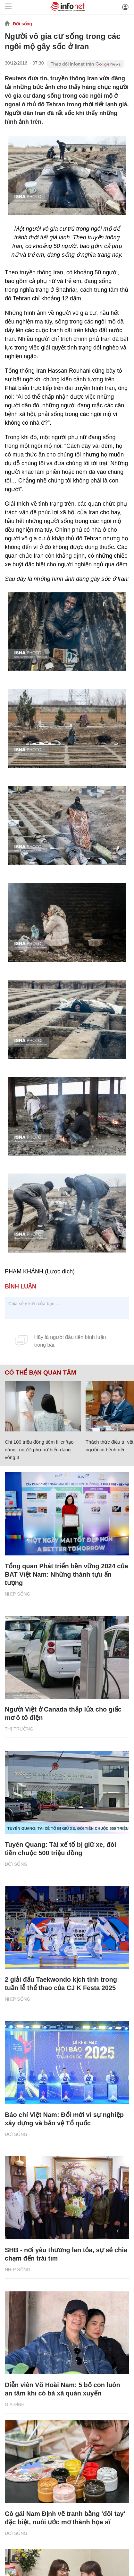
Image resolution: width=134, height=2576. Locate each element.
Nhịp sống (17, 1594)
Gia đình (14, 2404)
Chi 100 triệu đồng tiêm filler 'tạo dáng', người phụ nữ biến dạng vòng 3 (39, 1449)
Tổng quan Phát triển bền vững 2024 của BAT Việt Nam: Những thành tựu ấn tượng (66, 1574)
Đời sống (22, 23)
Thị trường (19, 1728)
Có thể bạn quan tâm (40, 1372)
